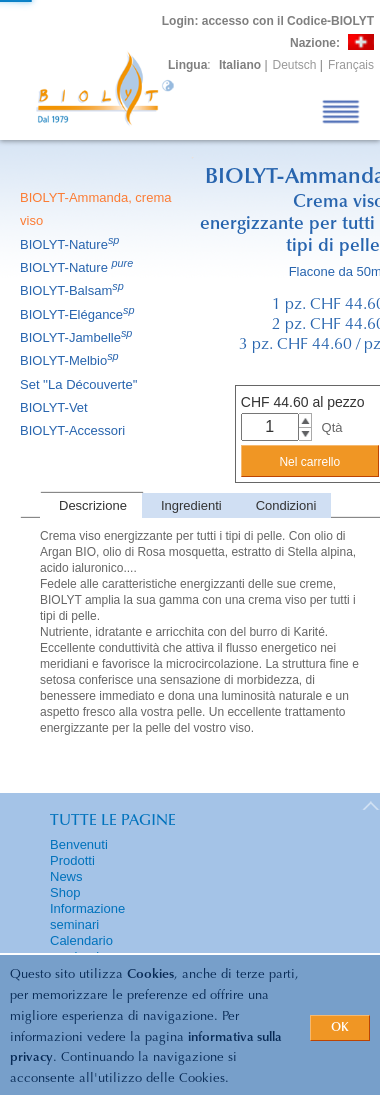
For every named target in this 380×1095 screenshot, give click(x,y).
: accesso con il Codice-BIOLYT (268, 21)
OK (340, 1028)
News (66, 876)
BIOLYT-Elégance (79, 314)
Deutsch (295, 65)
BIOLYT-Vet (55, 407)
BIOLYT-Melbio (71, 360)
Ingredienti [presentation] (191, 505)
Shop (65, 892)
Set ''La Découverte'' (80, 384)
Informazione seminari (87, 916)
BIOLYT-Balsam (73, 290)
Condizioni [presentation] (286, 505)
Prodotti (72, 860)
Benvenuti (79, 844)
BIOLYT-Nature (71, 244)
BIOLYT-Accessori (74, 430)
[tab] (91, 505)
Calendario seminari (81, 948)
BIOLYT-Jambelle (77, 337)
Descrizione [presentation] (93, 505)
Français (351, 65)
